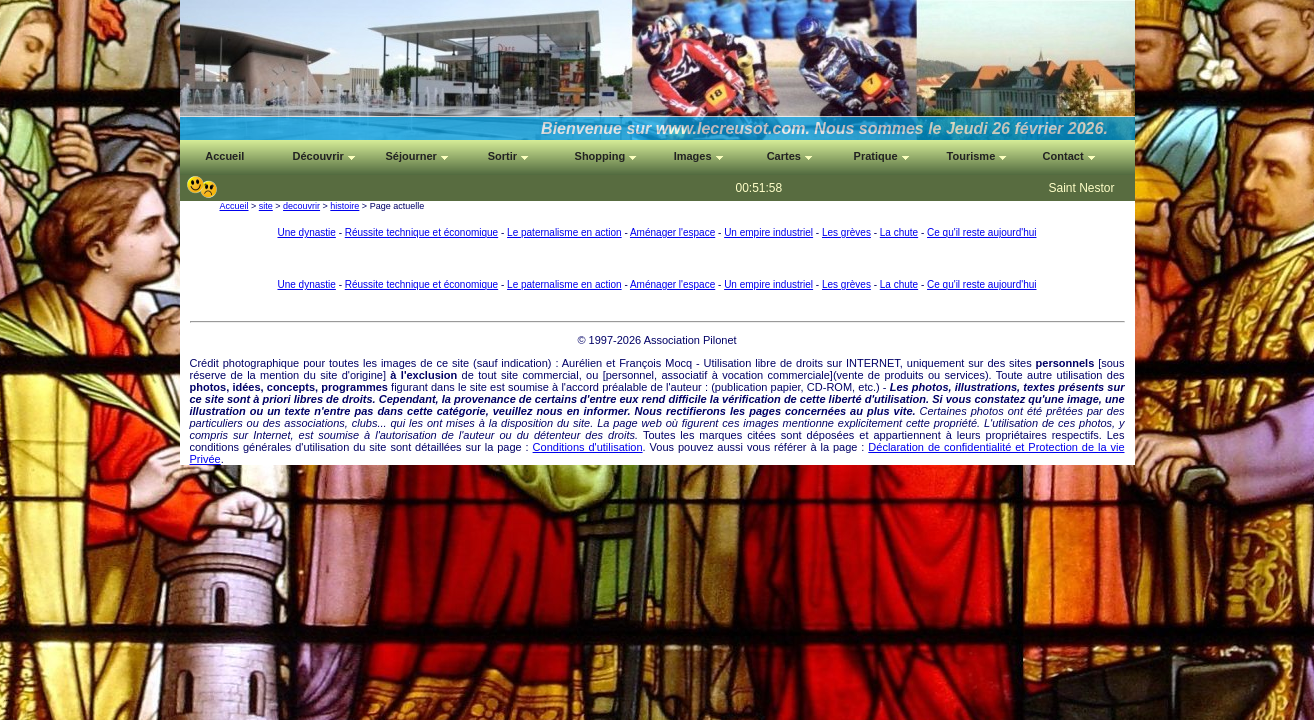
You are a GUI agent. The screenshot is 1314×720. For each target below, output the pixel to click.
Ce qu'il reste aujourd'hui (981, 232)
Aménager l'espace (672, 232)
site (266, 206)
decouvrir (301, 206)
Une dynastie (306, 232)
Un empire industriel (768, 232)
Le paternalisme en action (564, 232)
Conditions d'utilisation (588, 447)
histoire (344, 206)
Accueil (234, 206)
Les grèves (846, 232)
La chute (899, 232)
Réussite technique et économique (421, 232)
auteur (686, 387)
